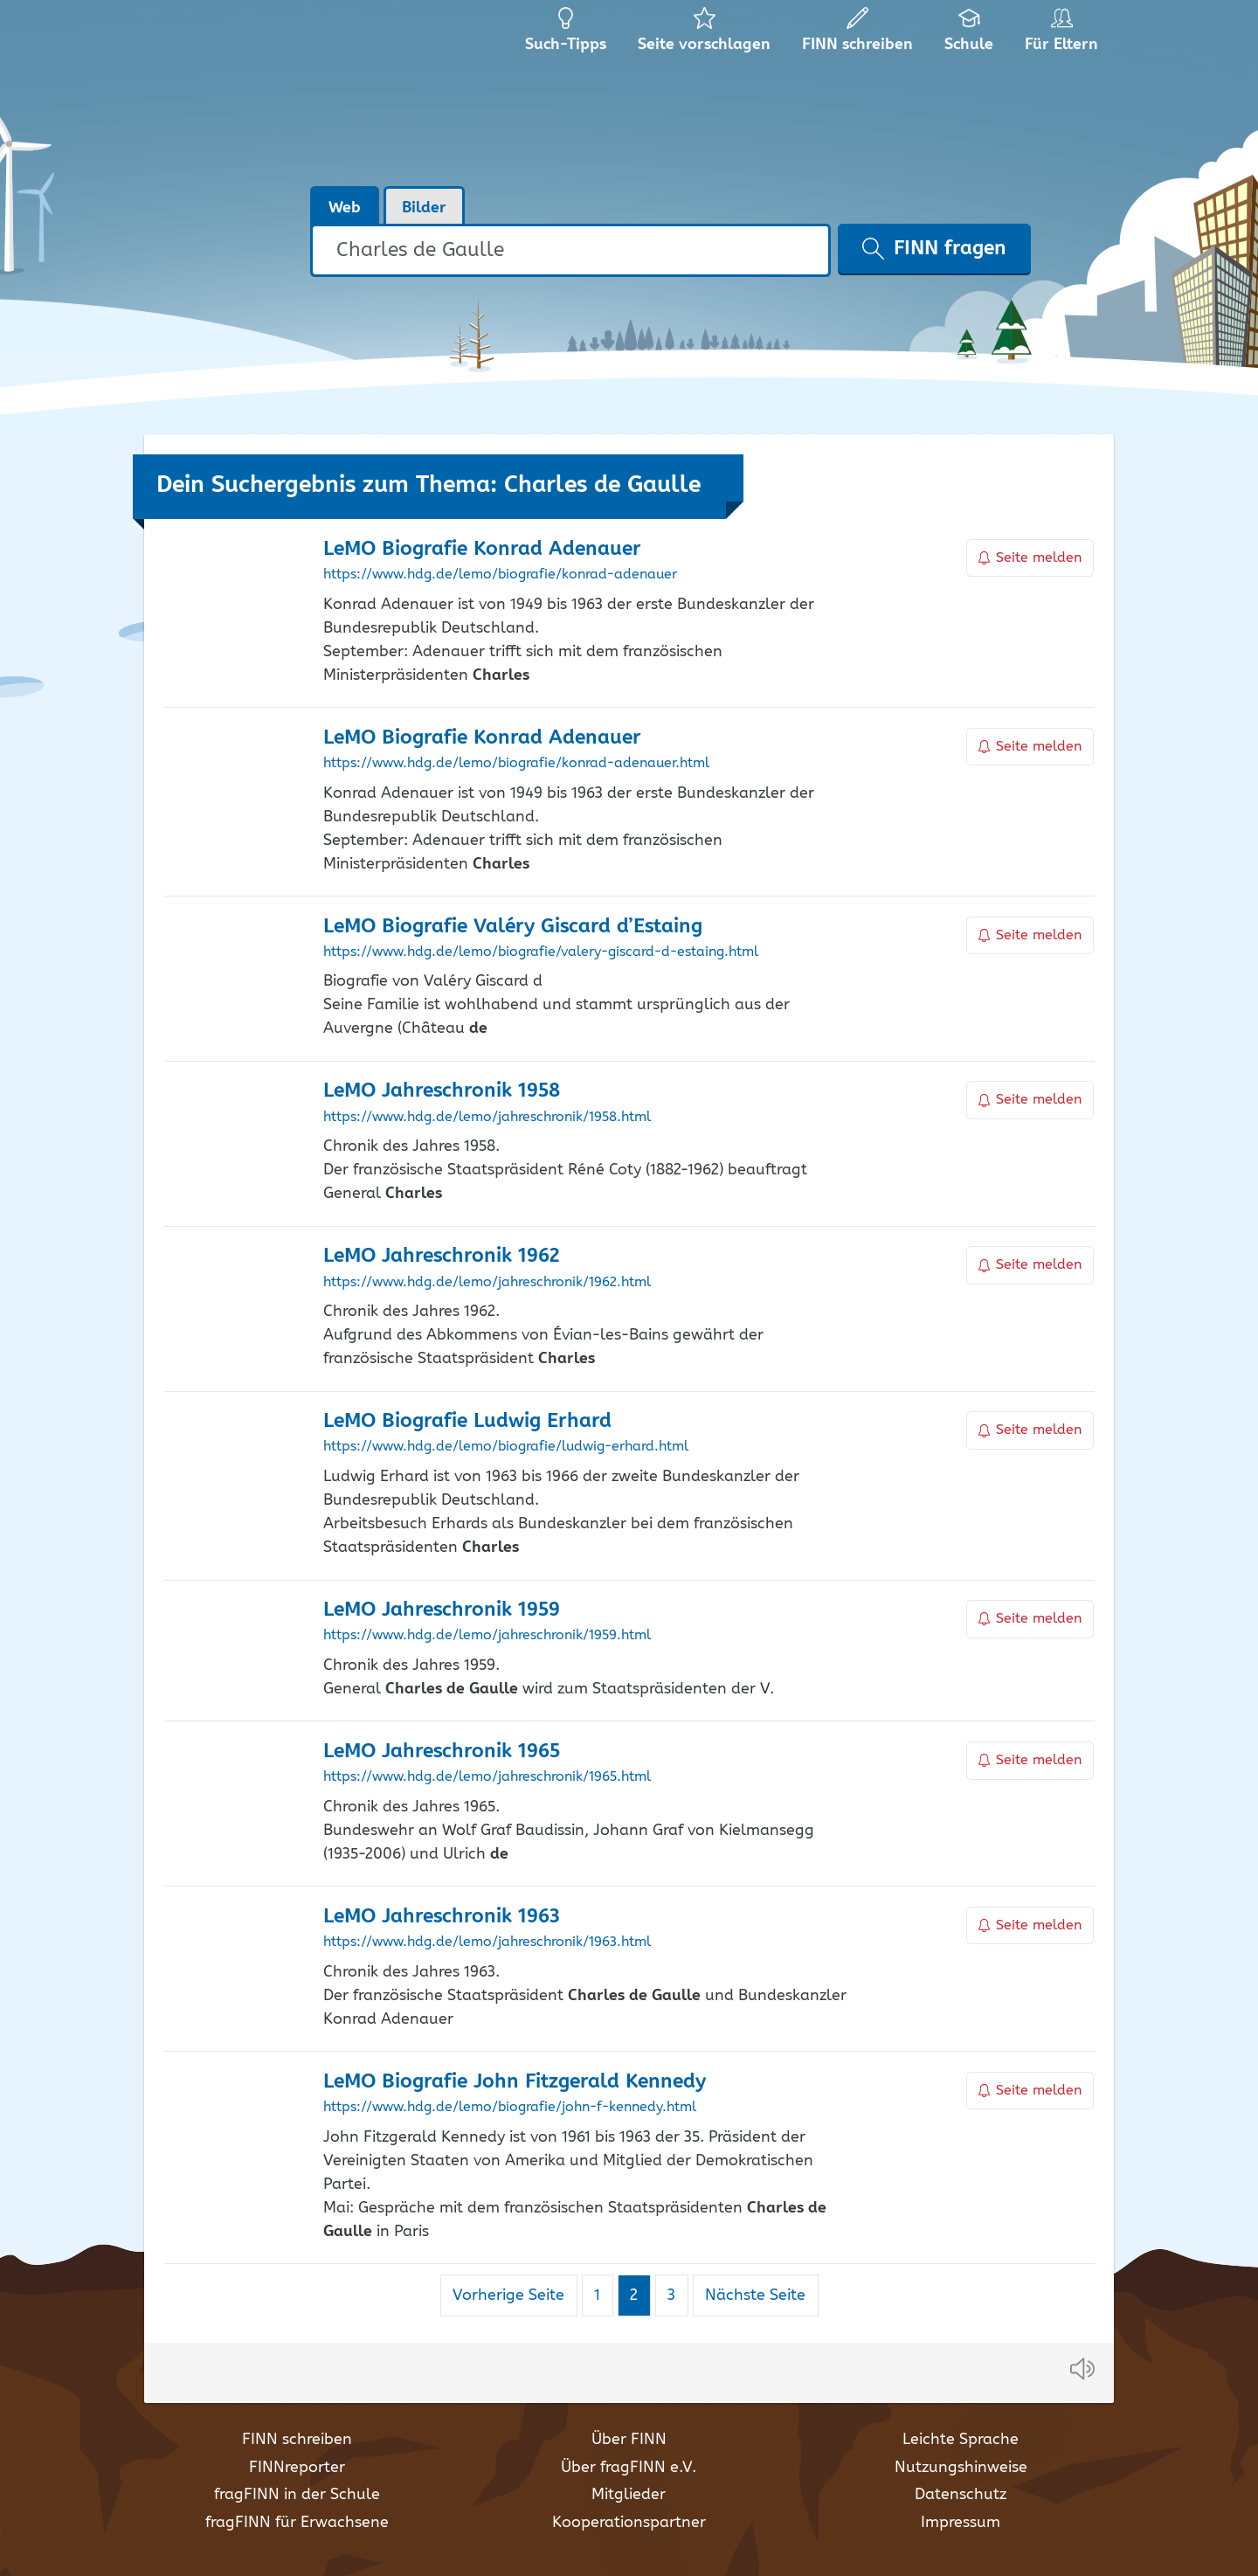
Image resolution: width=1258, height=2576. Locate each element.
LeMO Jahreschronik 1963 (441, 1916)
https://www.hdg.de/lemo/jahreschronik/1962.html (487, 1282)
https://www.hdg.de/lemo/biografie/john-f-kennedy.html (509, 2107)
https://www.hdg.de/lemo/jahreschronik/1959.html (487, 1635)
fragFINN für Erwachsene (297, 2522)
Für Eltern (1064, 35)
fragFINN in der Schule (297, 2495)
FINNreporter (297, 2467)
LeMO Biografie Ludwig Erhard (467, 1421)
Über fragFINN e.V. (628, 2467)
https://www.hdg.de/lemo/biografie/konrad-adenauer (500, 574)
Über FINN (629, 2439)
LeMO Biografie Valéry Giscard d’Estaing (512, 926)
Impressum (960, 2522)
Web (344, 208)
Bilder (424, 208)
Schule (969, 35)
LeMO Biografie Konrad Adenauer (482, 549)
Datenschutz (960, 2495)
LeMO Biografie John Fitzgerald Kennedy (514, 2082)
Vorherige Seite (508, 2295)
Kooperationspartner (629, 2522)
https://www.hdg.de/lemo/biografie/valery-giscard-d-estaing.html (540, 952)
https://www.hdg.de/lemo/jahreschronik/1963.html (487, 1942)
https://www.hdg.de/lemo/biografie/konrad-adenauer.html (516, 763)
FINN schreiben (297, 2439)
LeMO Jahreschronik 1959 (441, 1610)
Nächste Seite (755, 2295)
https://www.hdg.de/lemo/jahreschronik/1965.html (487, 1777)
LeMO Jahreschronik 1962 (441, 1256)
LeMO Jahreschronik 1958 (441, 1091)
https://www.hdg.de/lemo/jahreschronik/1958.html (487, 1117)
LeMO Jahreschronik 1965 (441, 1751)
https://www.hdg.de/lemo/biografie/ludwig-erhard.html (505, 1447)
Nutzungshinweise (961, 2467)
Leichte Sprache (960, 2439)
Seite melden (1030, 558)
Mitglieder (628, 2495)
